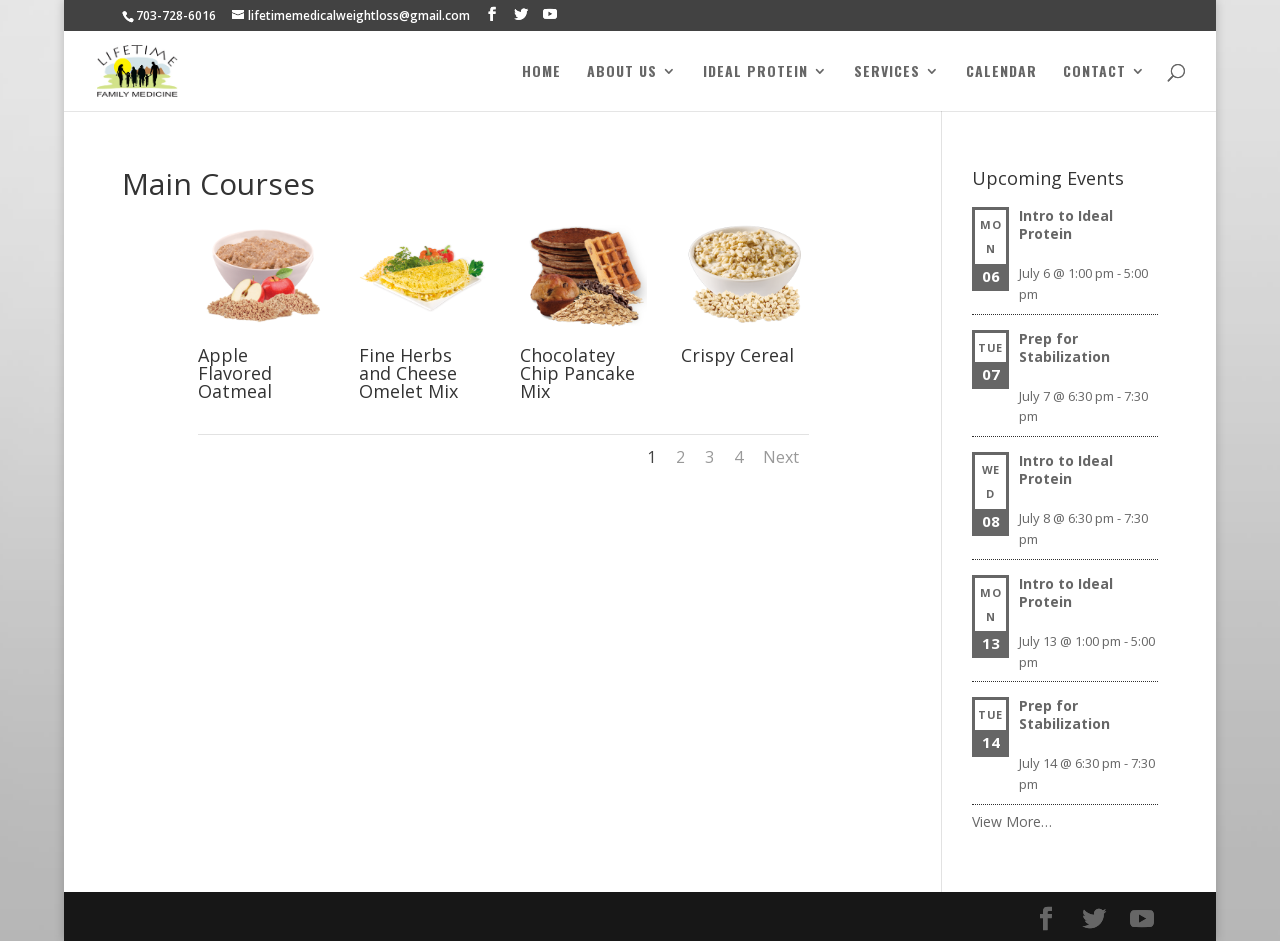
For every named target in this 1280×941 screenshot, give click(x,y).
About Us (622, 72)
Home (541, 72)
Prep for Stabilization (1064, 347)
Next (781, 457)
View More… (1012, 821)
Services (887, 72)
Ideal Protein (755, 72)
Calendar (1001, 72)
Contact (1094, 72)
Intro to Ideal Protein (1066, 224)
